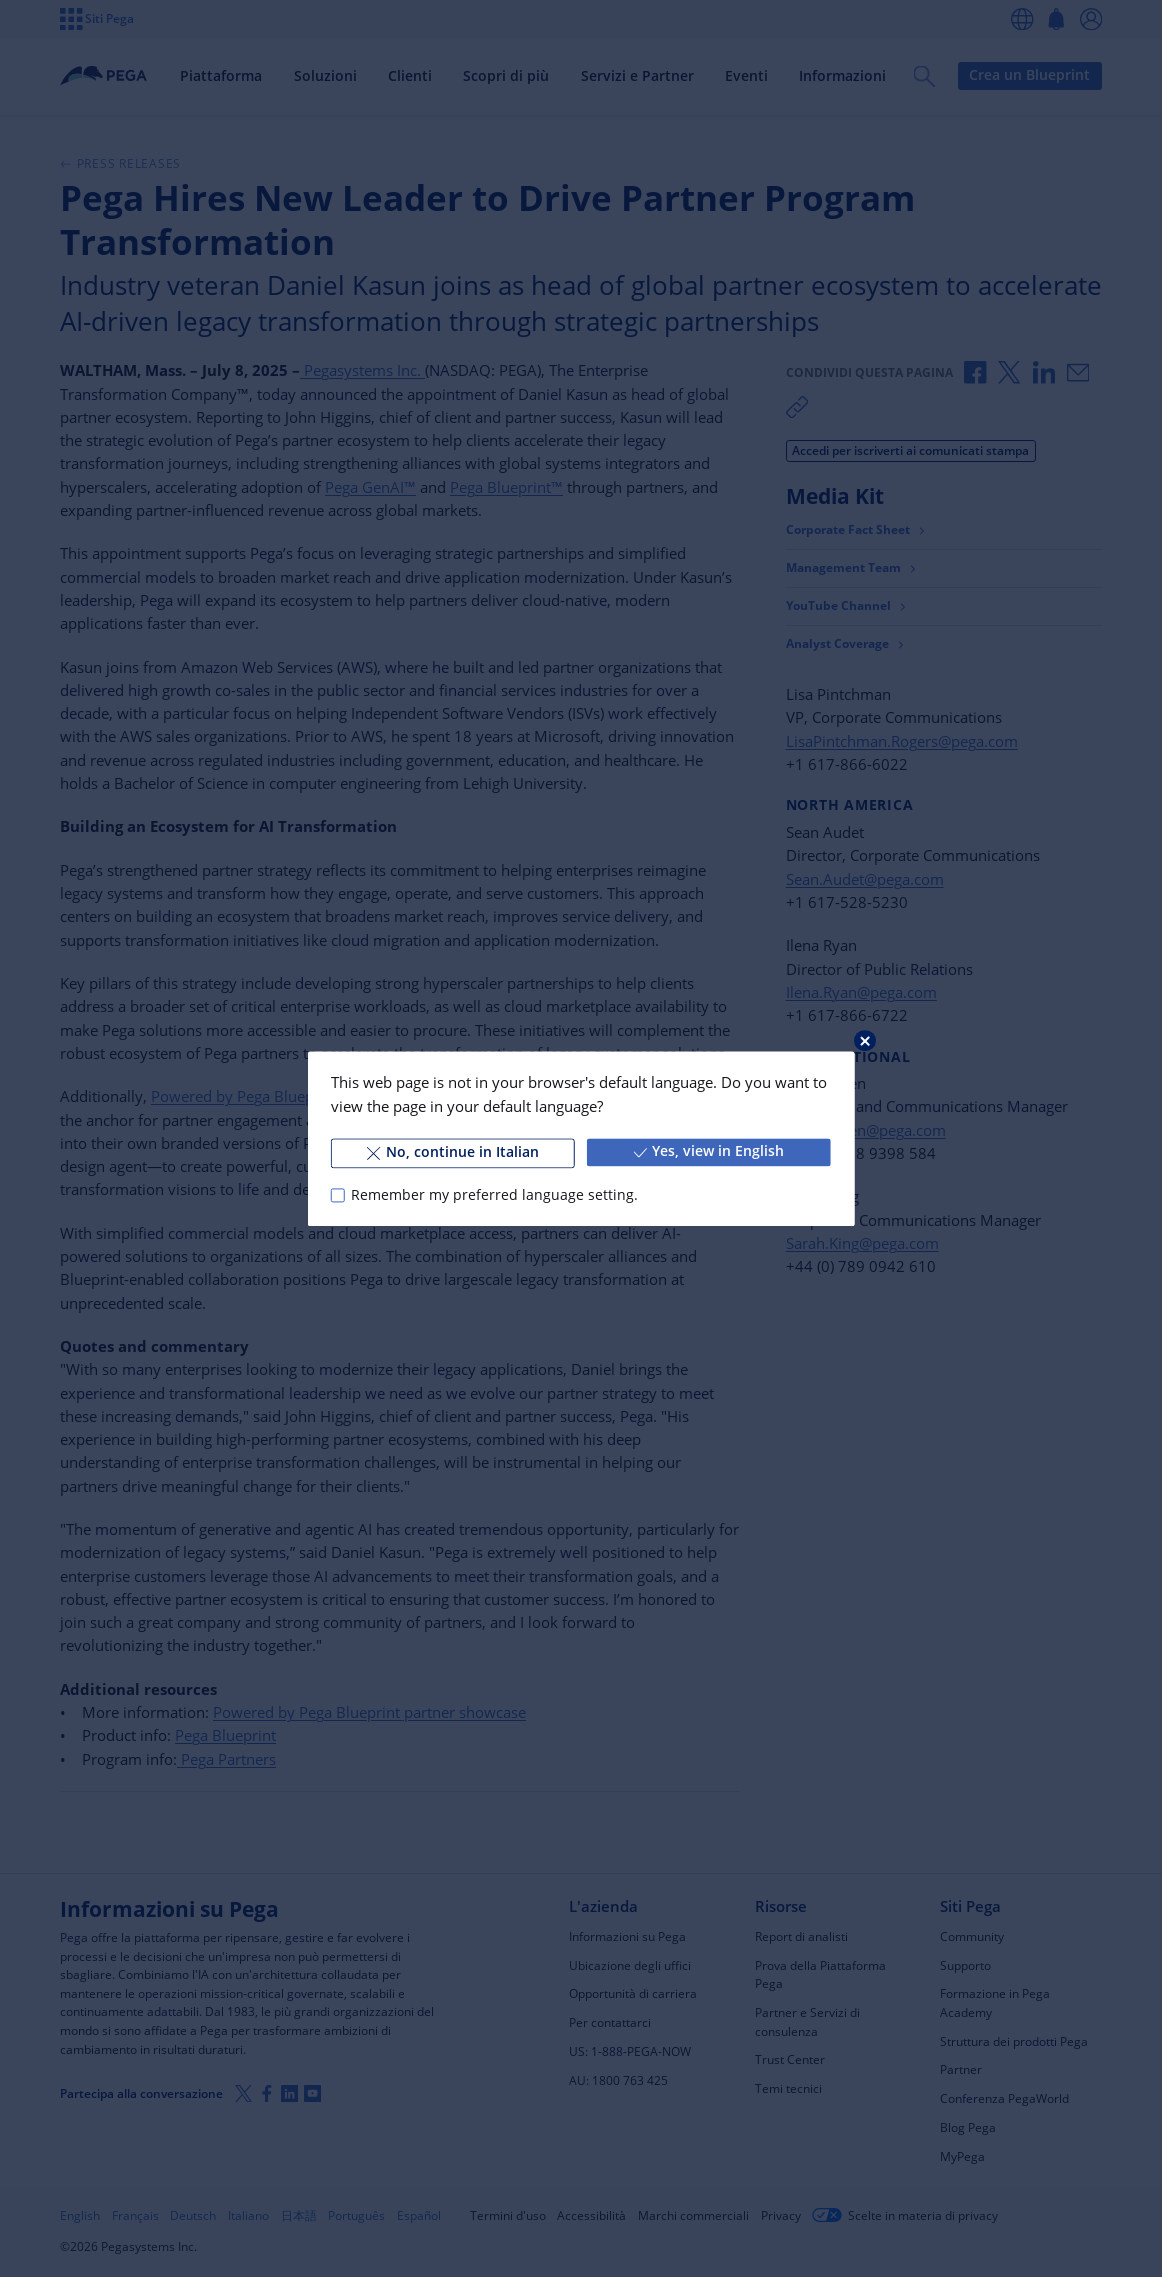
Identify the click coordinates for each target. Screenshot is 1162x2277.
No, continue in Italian (453, 1152)
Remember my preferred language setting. (494, 1195)
